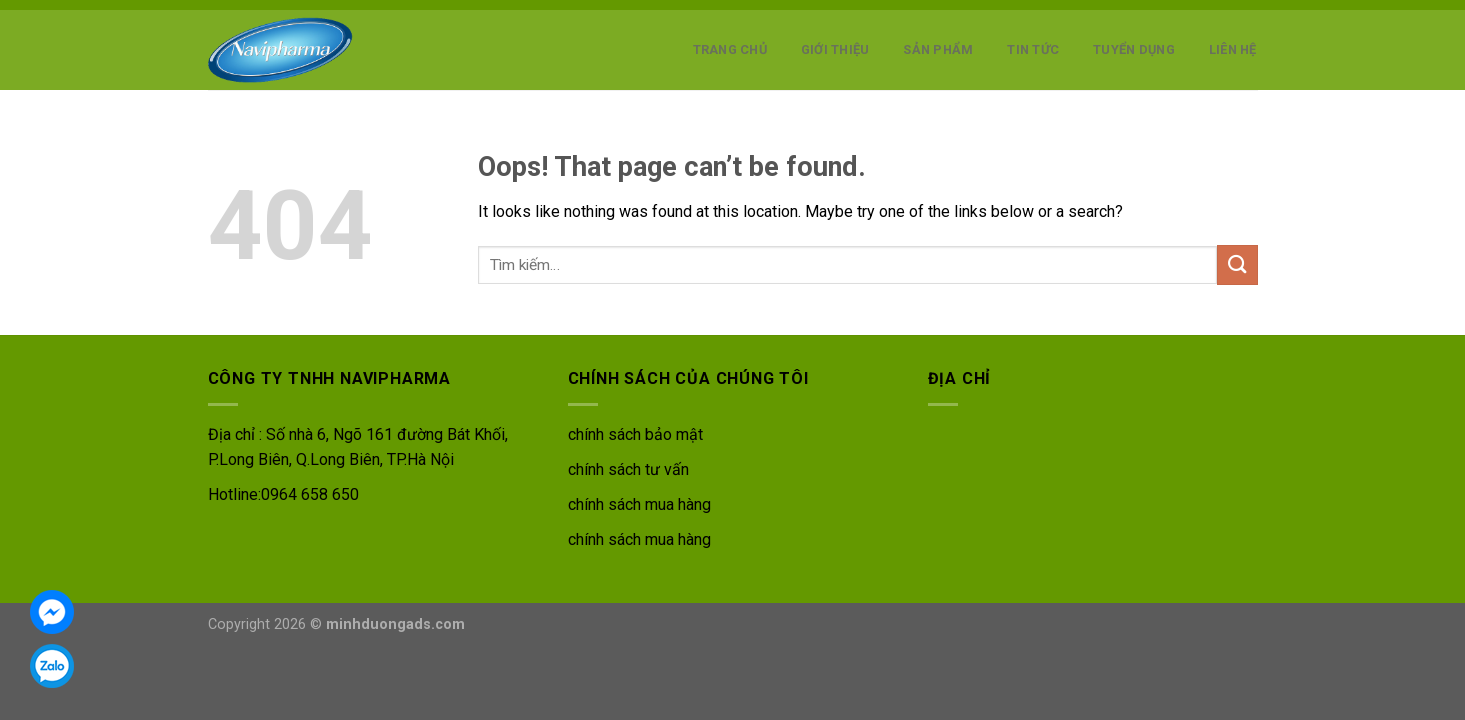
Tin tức (1033, 49)
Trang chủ (730, 49)
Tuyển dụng (1134, 49)
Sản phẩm (938, 49)
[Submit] (1237, 264)
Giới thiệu (835, 49)
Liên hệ (1233, 49)
